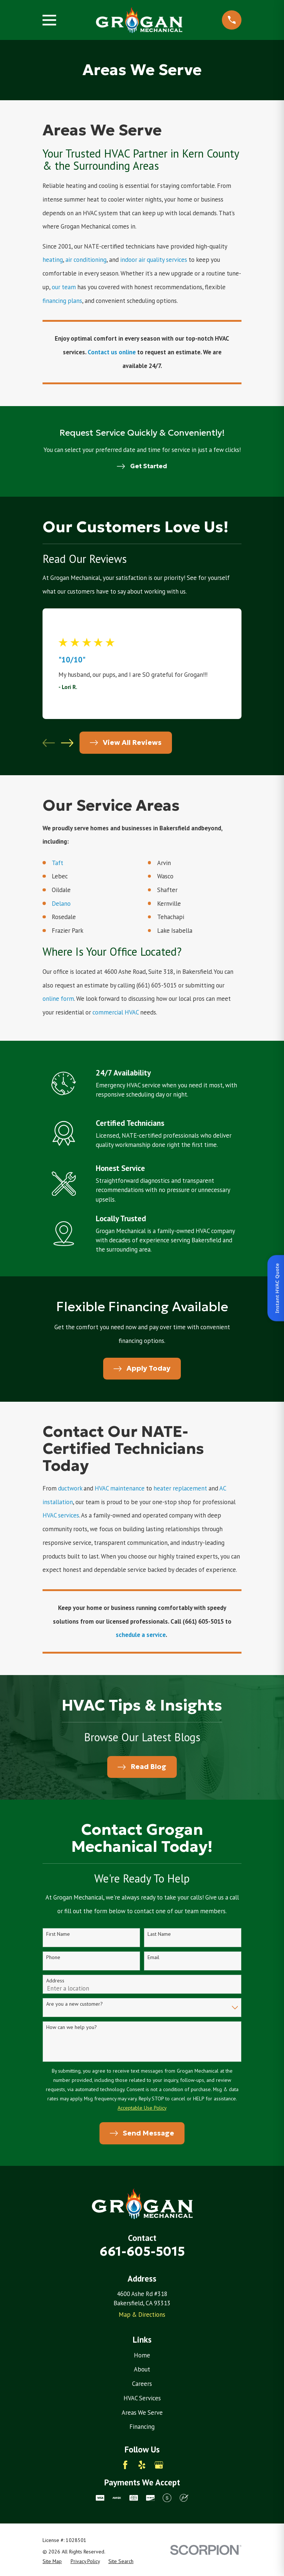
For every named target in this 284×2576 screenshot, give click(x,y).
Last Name (159, 1934)
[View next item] (67, 743)
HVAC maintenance (120, 1488)
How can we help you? (71, 2027)
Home (142, 2355)
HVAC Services (142, 2398)
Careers (142, 2384)
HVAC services (61, 1515)
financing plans (62, 301)
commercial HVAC (115, 1012)
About (142, 2369)
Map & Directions (142, 2314)
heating (53, 260)
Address (55, 1981)
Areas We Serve (142, 2412)
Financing (142, 2427)
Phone (53, 1957)
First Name (58, 1934)
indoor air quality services (153, 260)
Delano (62, 903)
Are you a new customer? (74, 2004)
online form (58, 999)
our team (64, 287)
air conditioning (85, 260)
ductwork (71, 1488)
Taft (57, 863)
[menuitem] (52, 2561)
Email (153, 1957)
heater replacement (181, 1488)
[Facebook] (125, 2465)
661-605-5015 (142, 2251)
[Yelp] (142, 2465)
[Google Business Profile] (159, 2465)
